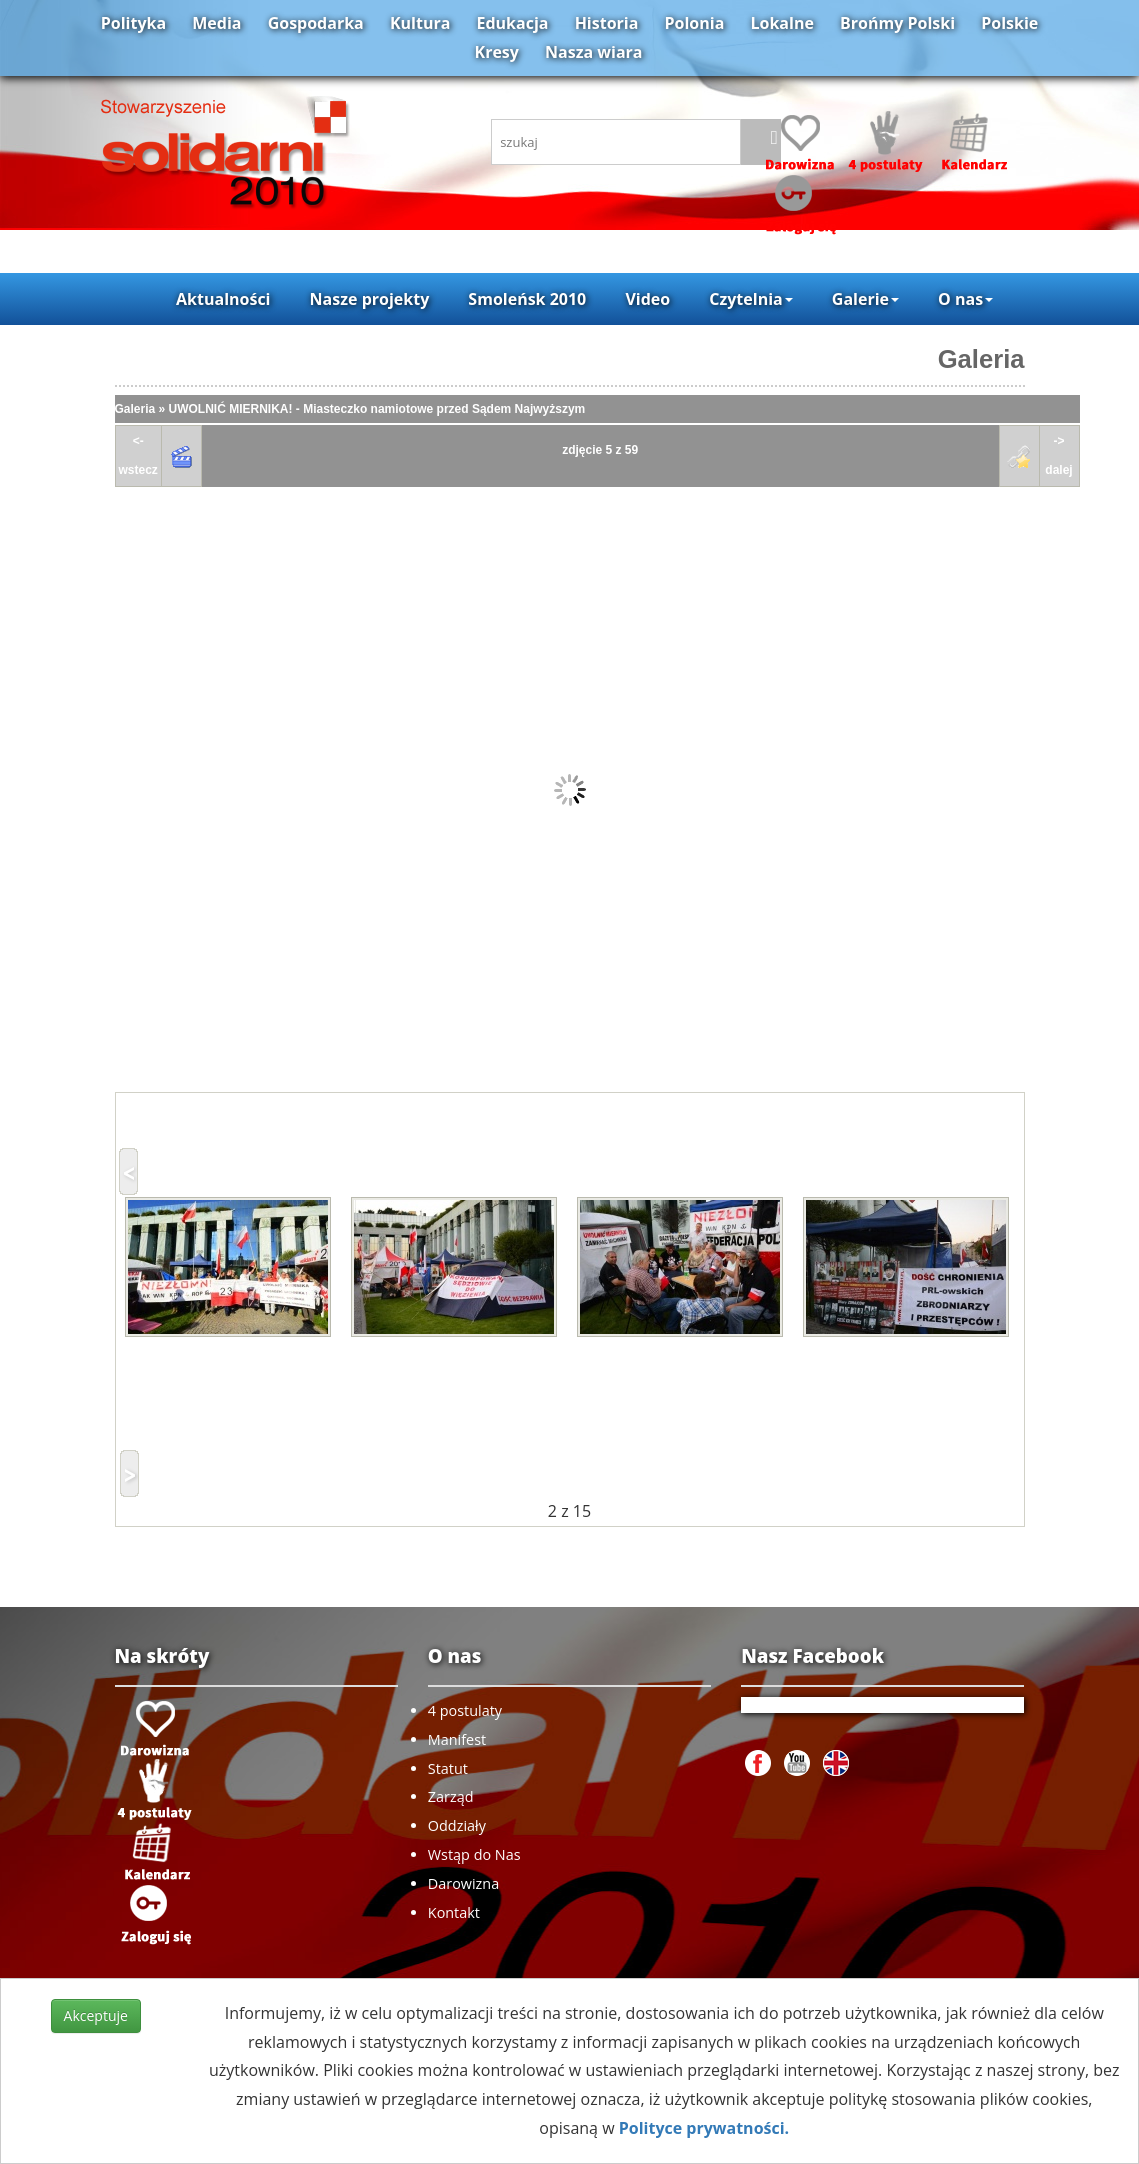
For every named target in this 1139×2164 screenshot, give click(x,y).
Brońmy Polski (897, 23)
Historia (607, 23)
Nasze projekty (370, 299)
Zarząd (451, 1796)
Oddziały (457, 1825)
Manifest (457, 1739)
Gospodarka (316, 23)
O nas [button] (965, 299)
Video (647, 299)
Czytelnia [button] (750, 299)
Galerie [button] (865, 299)
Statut (448, 1768)
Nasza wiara (593, 52)
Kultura (420, 23)
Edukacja (513, 23)
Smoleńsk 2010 (527, 299)
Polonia (695, 23)
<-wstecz (138, 455)
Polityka (133, 23)
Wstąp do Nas (474, 1854)
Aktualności (223, 299)
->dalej (1058, 455)
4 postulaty (465, 1710)
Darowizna (463, 1883)
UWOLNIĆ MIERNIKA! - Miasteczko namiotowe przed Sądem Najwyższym (377, 409)
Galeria (981, 359)
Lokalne (782, 23)
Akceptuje (96, 2015)
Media (216, 23)
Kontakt (454, 1912)
